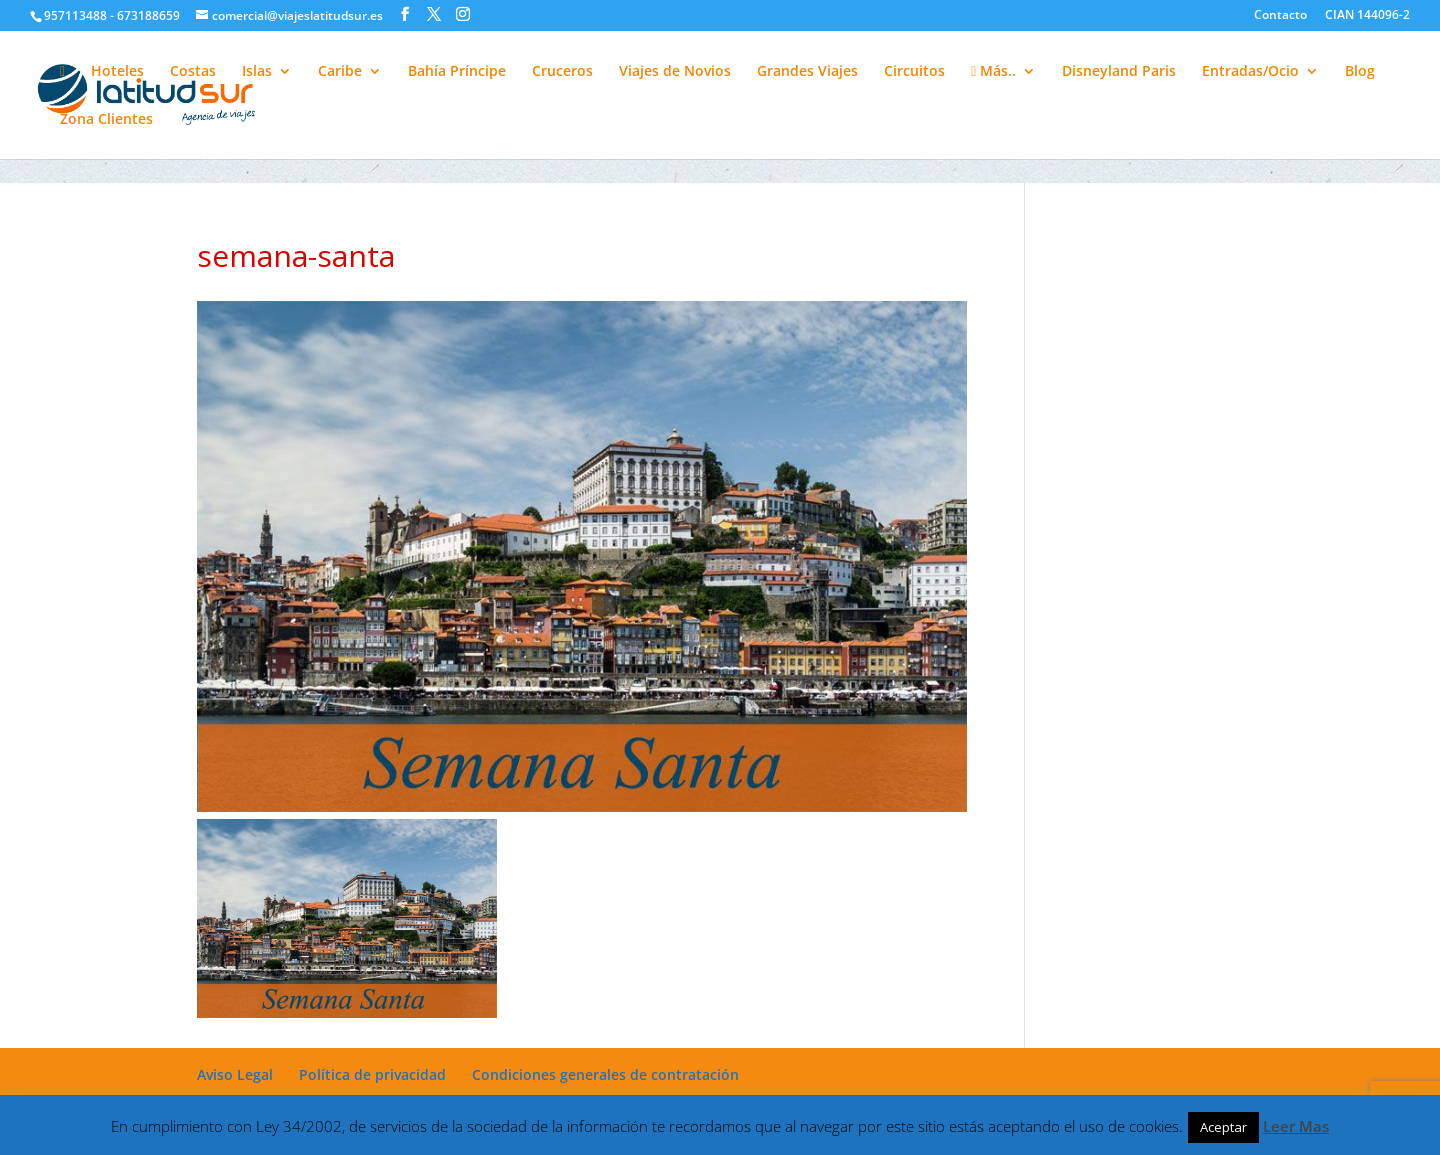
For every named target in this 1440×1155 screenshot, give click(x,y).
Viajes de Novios (675, 72)
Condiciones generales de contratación (605, 1074)
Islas (257, 72)
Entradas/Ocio (1250, 72)
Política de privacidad (372, 1074)
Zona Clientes (106, 120)
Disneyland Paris (1119, 72)
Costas (193, 72)
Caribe (340, 72)
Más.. (993, 72)
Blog (1360, 72)
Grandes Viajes (807, 72)
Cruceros (562, 72)
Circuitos (914, 72)
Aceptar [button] (1223, 1127)
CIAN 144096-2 (1367, 16)
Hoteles (117, 72)
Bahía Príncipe (457, 72)
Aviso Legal (235, 1074)
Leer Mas (1296, 1126)
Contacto (1280, 16)
